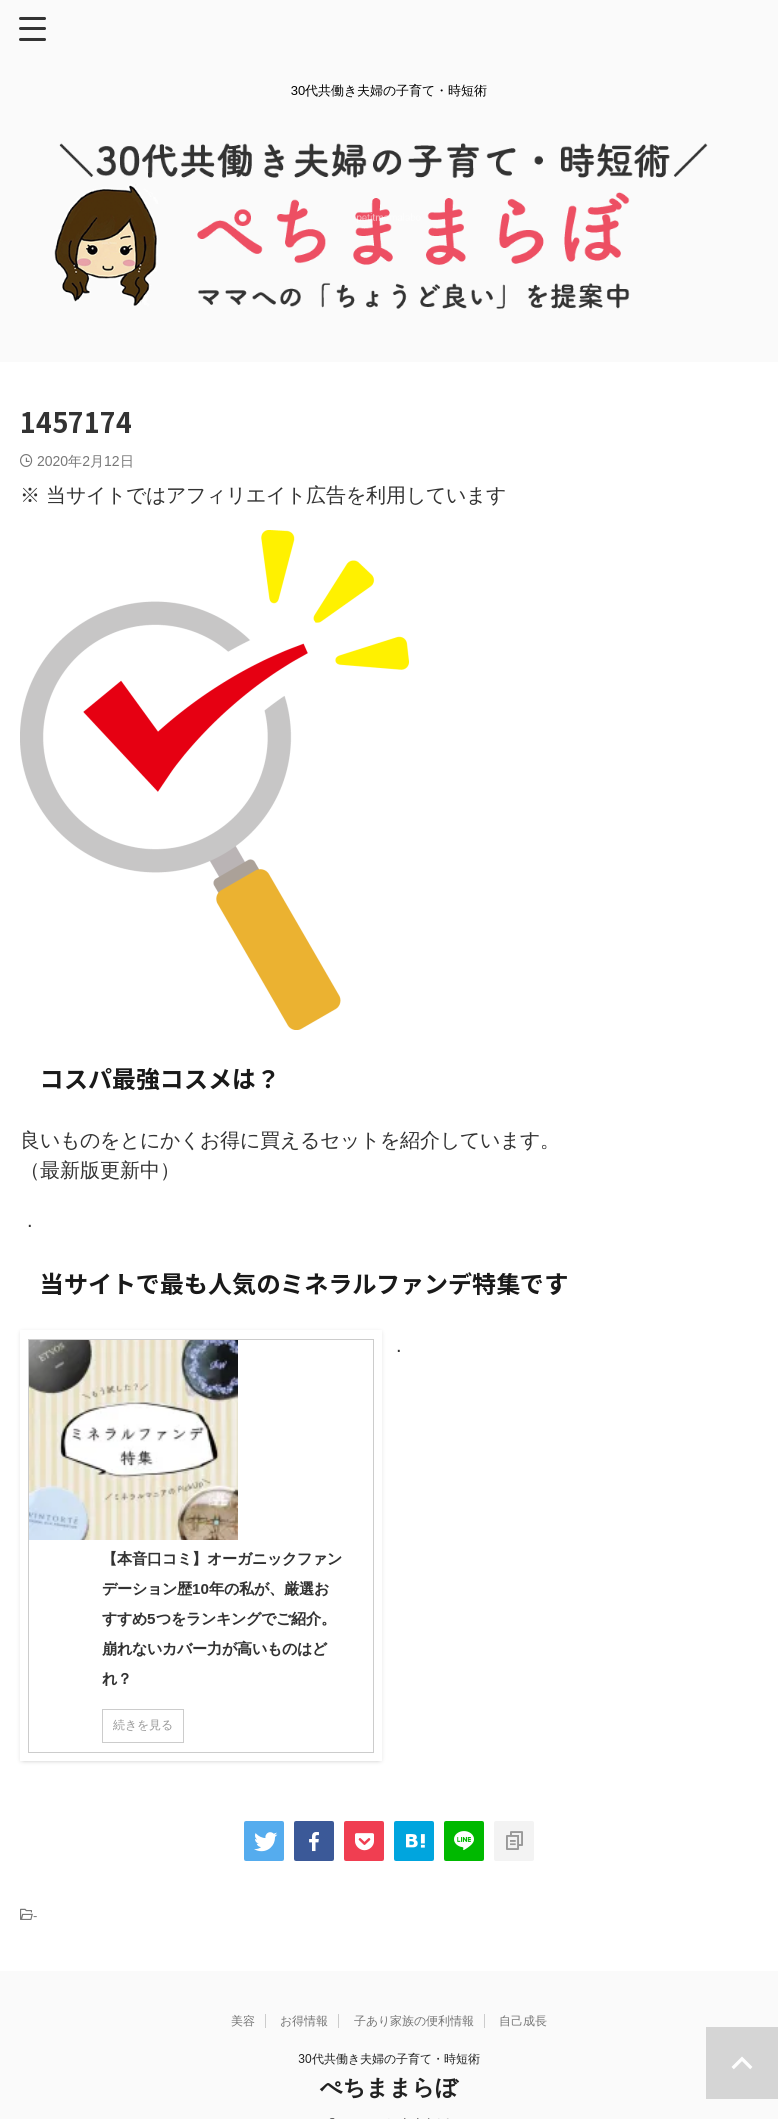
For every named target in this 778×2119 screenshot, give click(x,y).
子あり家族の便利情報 (414, 1991)
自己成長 (523, 1991)
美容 (243, 1991)
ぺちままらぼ (389, 2057)
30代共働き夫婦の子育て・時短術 (388, 2029)
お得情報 (304, 1991)
